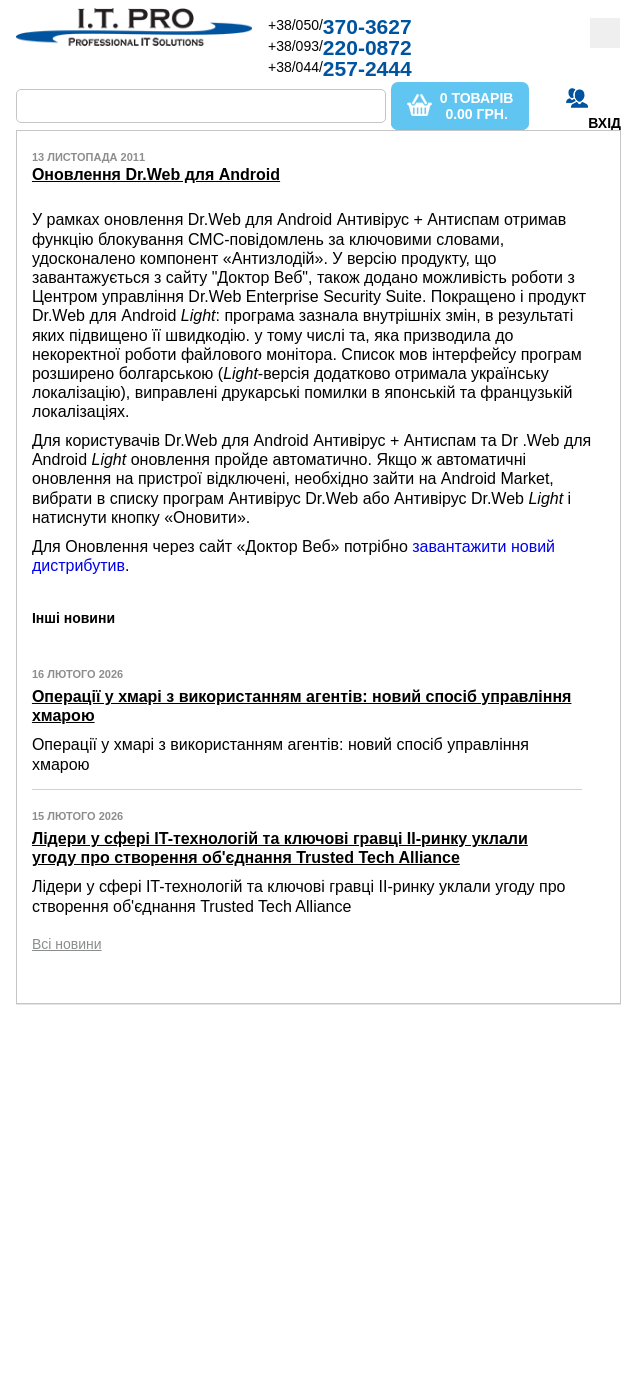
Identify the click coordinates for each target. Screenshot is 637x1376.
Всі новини (67, 944)
